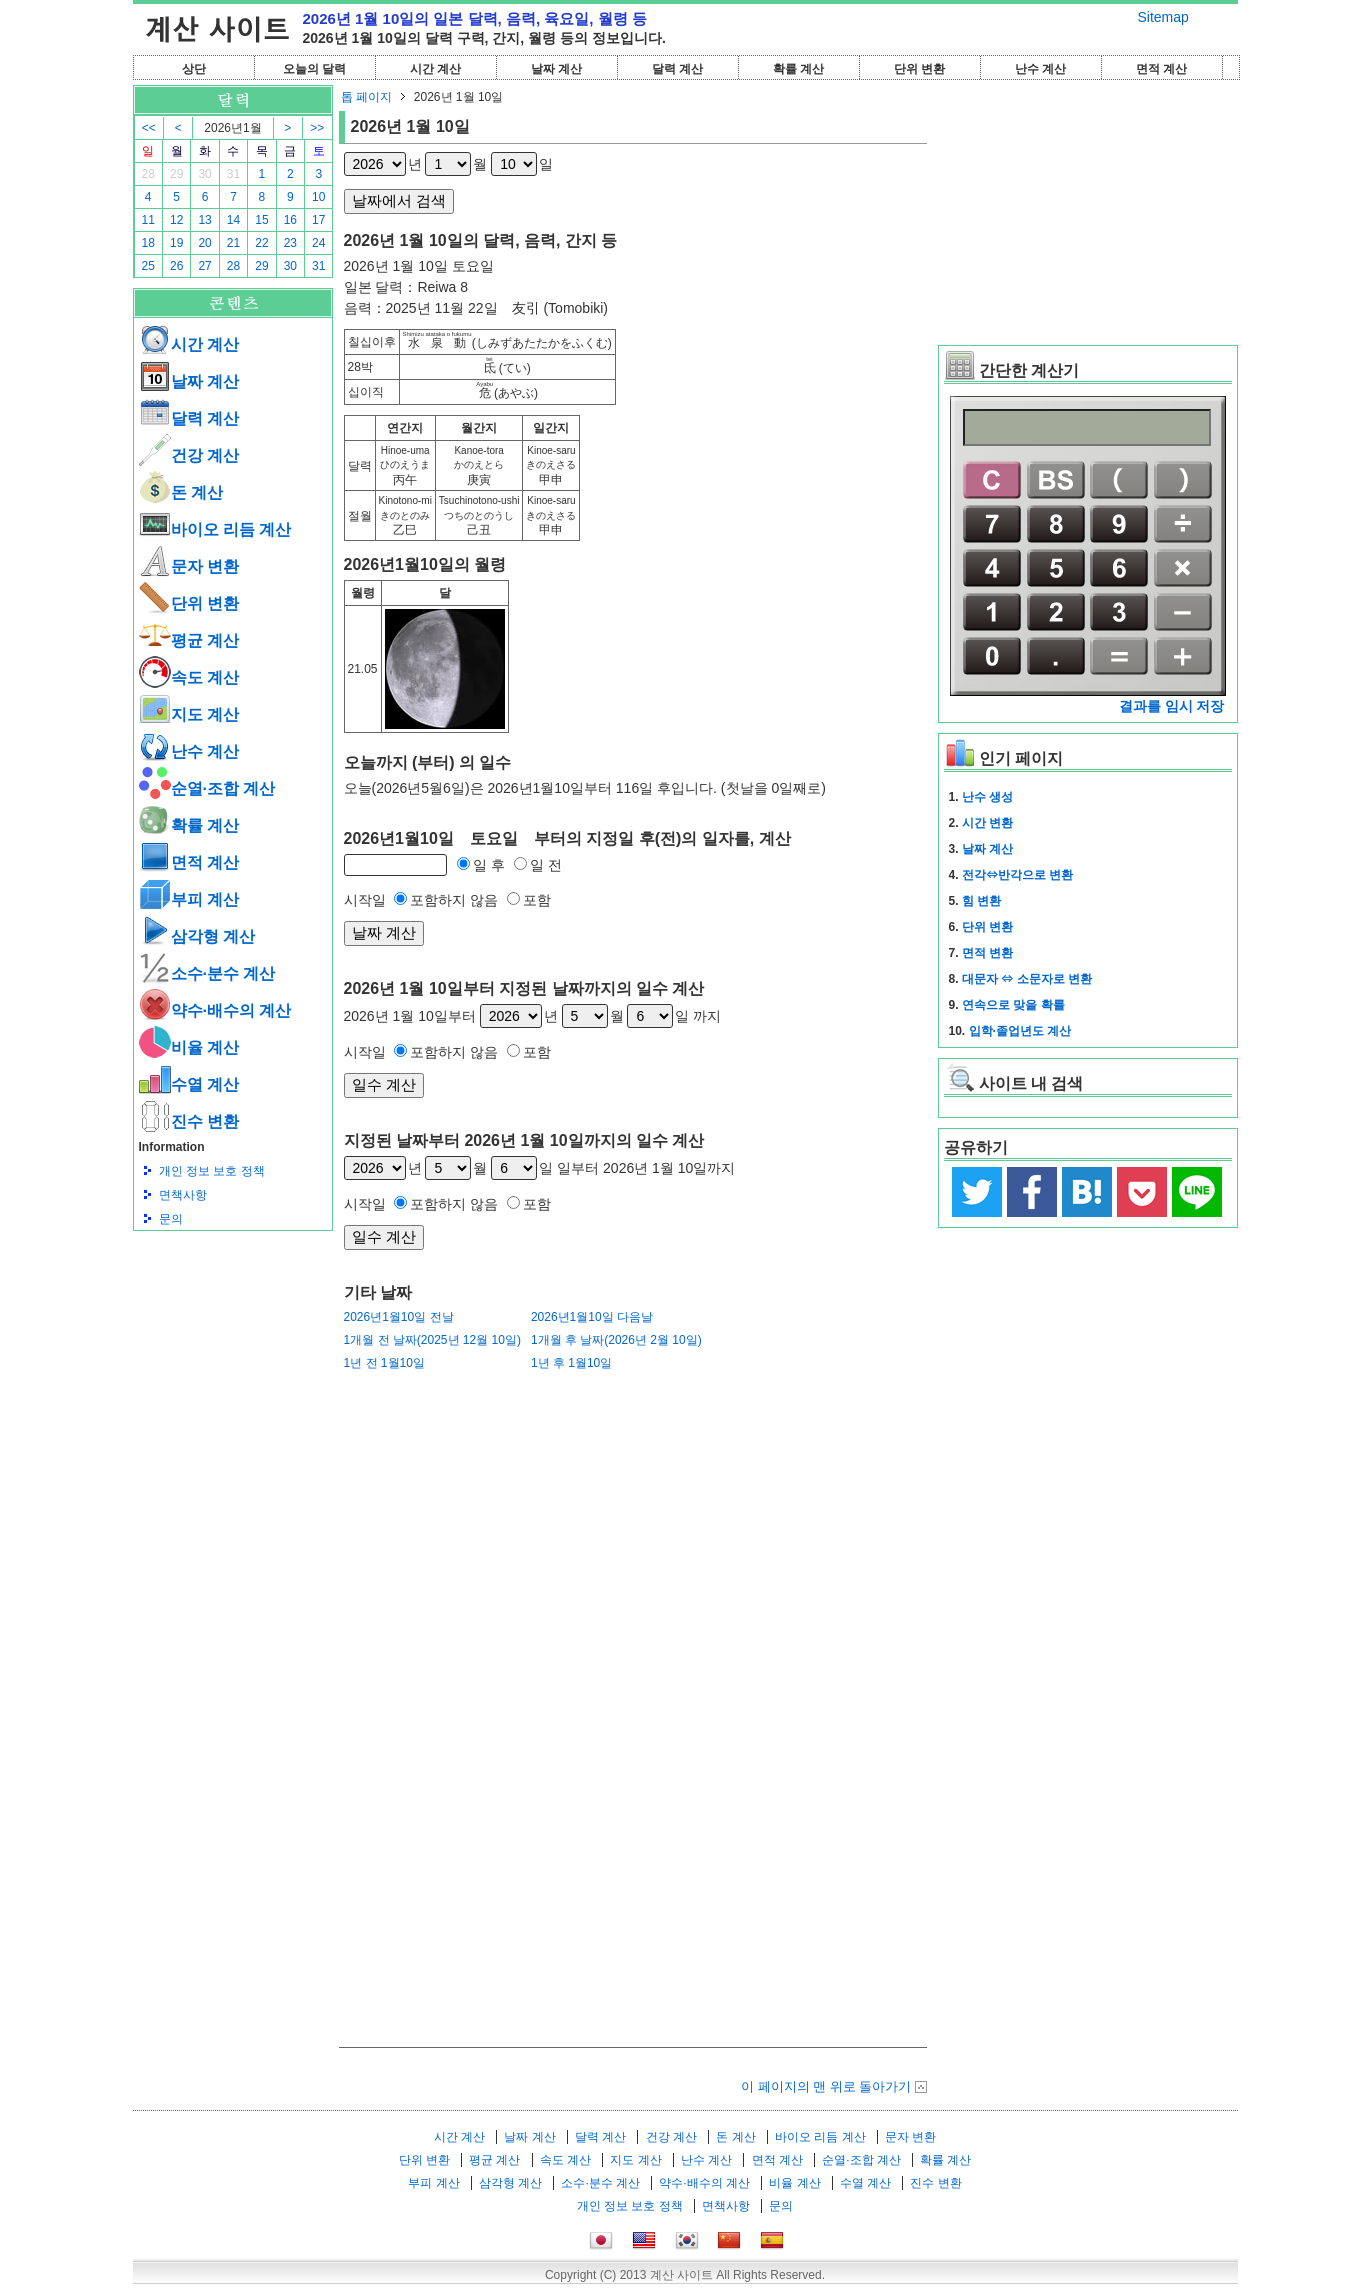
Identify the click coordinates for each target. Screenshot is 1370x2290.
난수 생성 (987, 797)
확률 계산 (798, 69)
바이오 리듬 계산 (215, 529)
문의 (171, 1219)
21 (233, 243)
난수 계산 (1040, 69)
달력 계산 (677, 69)
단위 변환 (919, 69)
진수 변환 (189, 1121)
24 (318, 243)
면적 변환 (987, 953)
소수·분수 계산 (207, 973)
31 (233, 174)
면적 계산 (1161, 69)
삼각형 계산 (197, 936)
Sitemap (1163, 17)
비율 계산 (189, 1047)
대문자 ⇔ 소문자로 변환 (1027, 979)
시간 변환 (987, 823)
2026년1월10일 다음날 (592, 1317)
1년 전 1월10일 (384, 1363)
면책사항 (183, 1195)
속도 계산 (189, 677)
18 (148, 243)
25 (148, 266)
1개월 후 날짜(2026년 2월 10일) (616, 1340)
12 (176, 220)
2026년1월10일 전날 (399, 1317)
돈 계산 (181, 492)
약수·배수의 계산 (215, 1010)
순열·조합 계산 (207, 788)
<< (149, 128)
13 (204, 220)
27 (204, 266)
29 (176, 174)
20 (204, 243)
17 (318, 220)
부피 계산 (189, 899)
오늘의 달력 (314, 69)
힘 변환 (981, 901)
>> (317, 128)
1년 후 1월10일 (571, 1363)
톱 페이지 (366, 97)
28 (148, 174)
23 (290, 243)
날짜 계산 (556, 69)
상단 (194, 69)
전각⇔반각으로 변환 (1017, 875)
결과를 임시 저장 (1172, 706)
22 (261, 243)
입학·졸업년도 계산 (1020, 1031)
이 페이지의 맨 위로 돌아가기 (826, 2086)
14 (233, 220)
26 (176, 266)
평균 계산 (189, 640)
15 (261, 220)
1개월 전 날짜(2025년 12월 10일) (432, 1340)
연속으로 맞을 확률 (1013, 1005)
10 (318, 197)
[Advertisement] (233, 1341)
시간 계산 (435, 69)
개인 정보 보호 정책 (212, 1171)
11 (148, 220)
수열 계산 (189, 1084)
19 (176, 243)
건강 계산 (189, 455)
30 (204, 174)
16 (290, 220)
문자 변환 (189, 566)
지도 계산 (189, 714)
